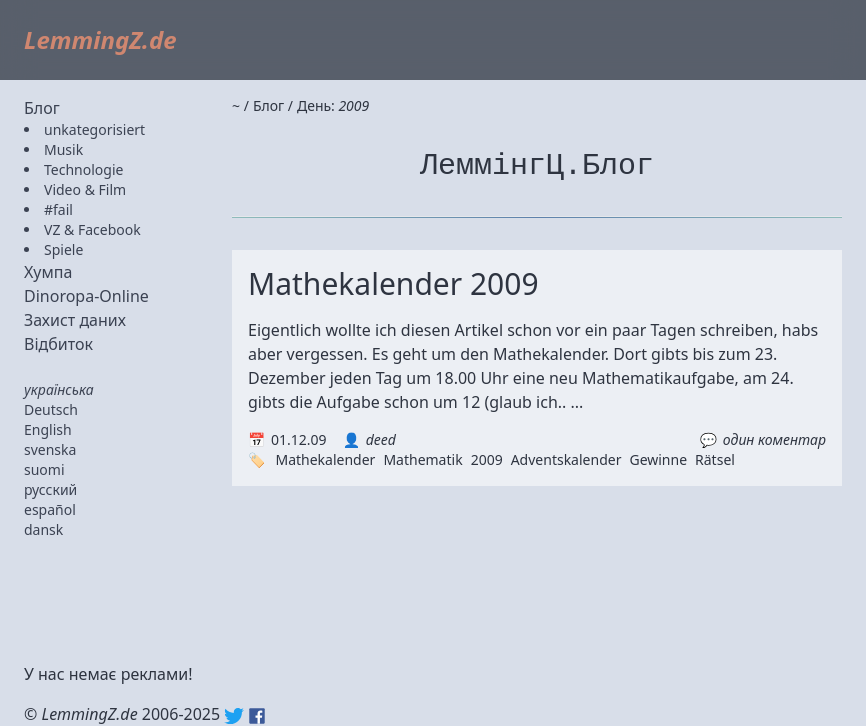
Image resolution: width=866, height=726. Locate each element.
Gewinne (658, 459)
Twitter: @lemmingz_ (234, 716)
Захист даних (75, 320)
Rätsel (715, 459)
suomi (44, 469)
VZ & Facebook (92, 229)
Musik (63, 149)
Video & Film (85, 189)
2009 (487, 459)
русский (50, 489)
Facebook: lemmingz (257, 716)
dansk (43, 529)
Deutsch (51, 409)
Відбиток (58, 344)
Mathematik (422, 459)
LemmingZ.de (100, 39)
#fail (58, 209)
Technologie (83, 169)
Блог (42, 108)
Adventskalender (566, 459)
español (50, 509)
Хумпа (48, 272)
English (48, 429)
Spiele (63, 249)
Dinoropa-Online (86, 296)
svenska (50, 449)
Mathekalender (325, 459)
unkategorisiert (94, 129)
